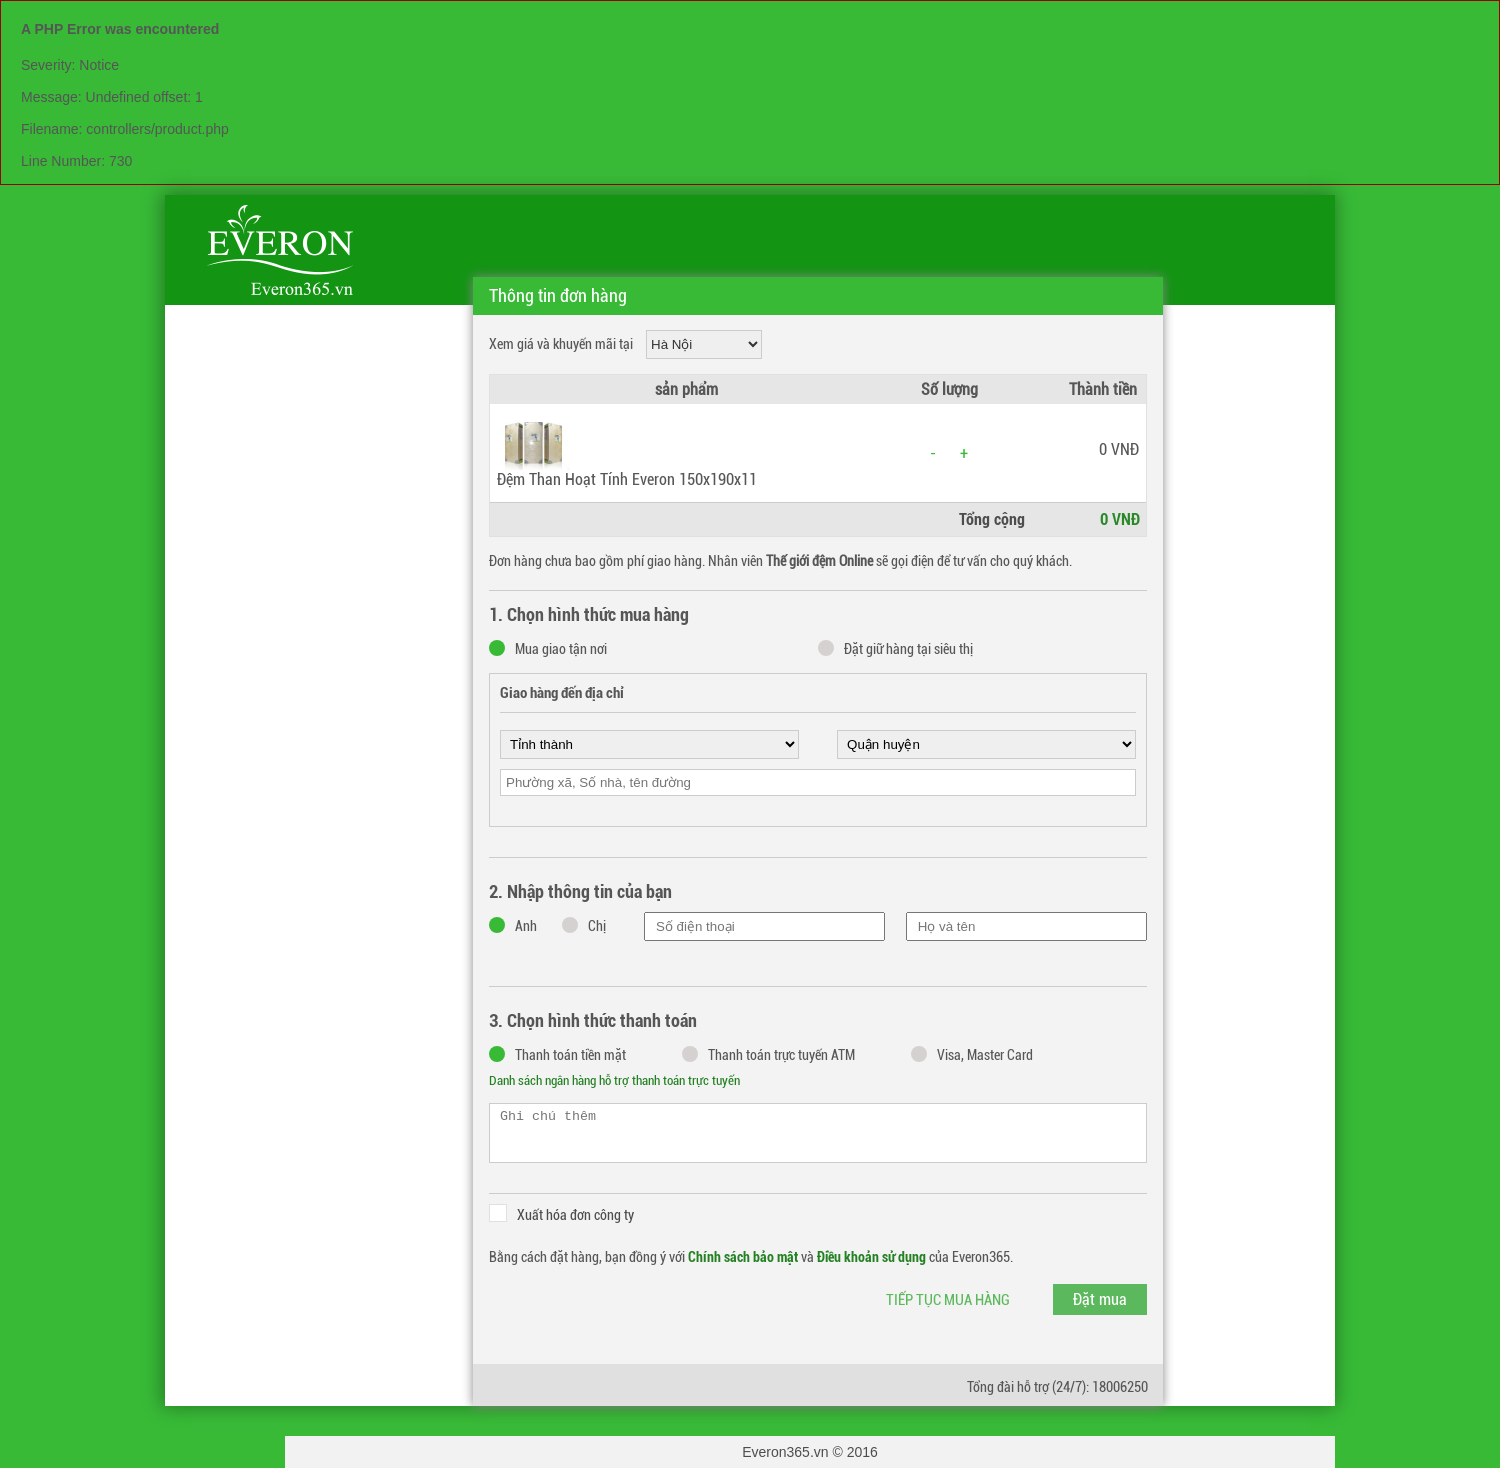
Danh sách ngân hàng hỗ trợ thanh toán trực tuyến (614, 1080)
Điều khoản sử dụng (871, 1257)
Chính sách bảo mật (743, 1257)
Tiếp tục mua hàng (948, 1300)
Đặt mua (1100, 1299)
